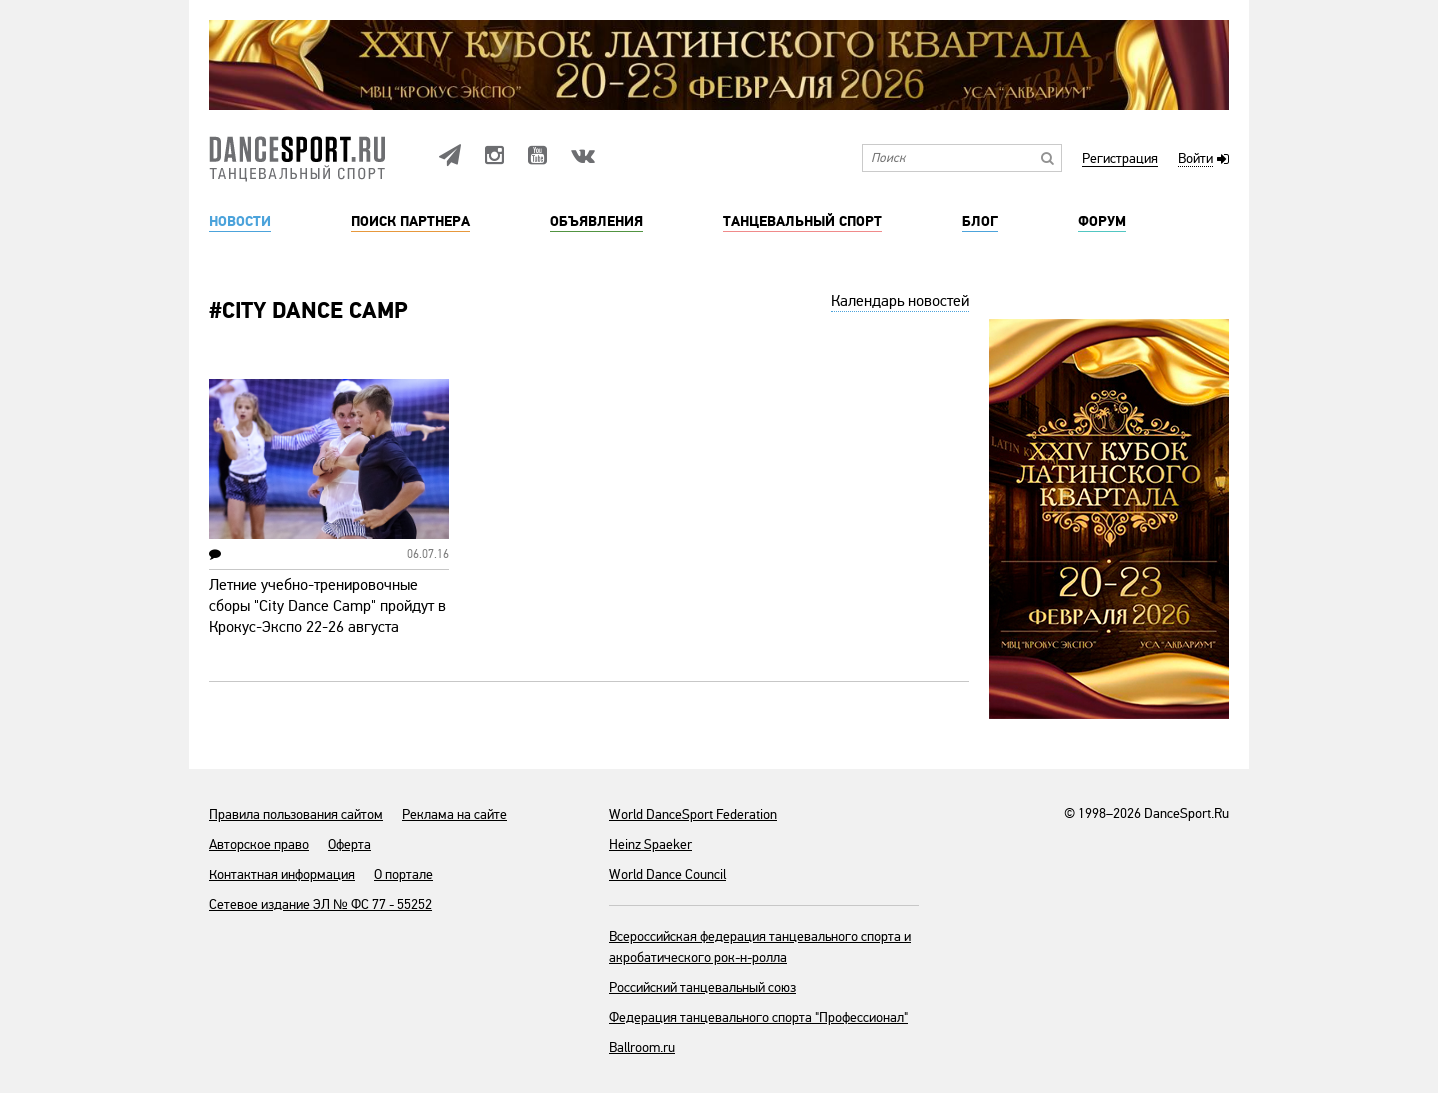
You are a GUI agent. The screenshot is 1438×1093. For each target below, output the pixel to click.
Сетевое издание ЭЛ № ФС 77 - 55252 (320, 904)
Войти (1195, 159)
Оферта (349, 844)
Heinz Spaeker (650, 844)
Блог (980, 222)
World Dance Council (667, 874)
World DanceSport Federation (693, 814)
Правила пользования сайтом (296, 814)
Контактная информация (282, 874)
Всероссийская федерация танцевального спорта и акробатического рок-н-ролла (760, 947)
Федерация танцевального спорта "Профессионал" (758, 1017)
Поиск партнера (410, 222)
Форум (1102, 222)
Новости (240, 222)
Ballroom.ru (642, 1047)
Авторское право (259, 844)
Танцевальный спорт (802, 222)
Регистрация (1120, 159)
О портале (403, 874)
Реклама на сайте (454, 814)
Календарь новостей (900, 301)
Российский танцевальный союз (702, 987)
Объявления (596, 222)
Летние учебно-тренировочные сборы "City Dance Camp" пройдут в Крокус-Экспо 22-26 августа (327, 606)
